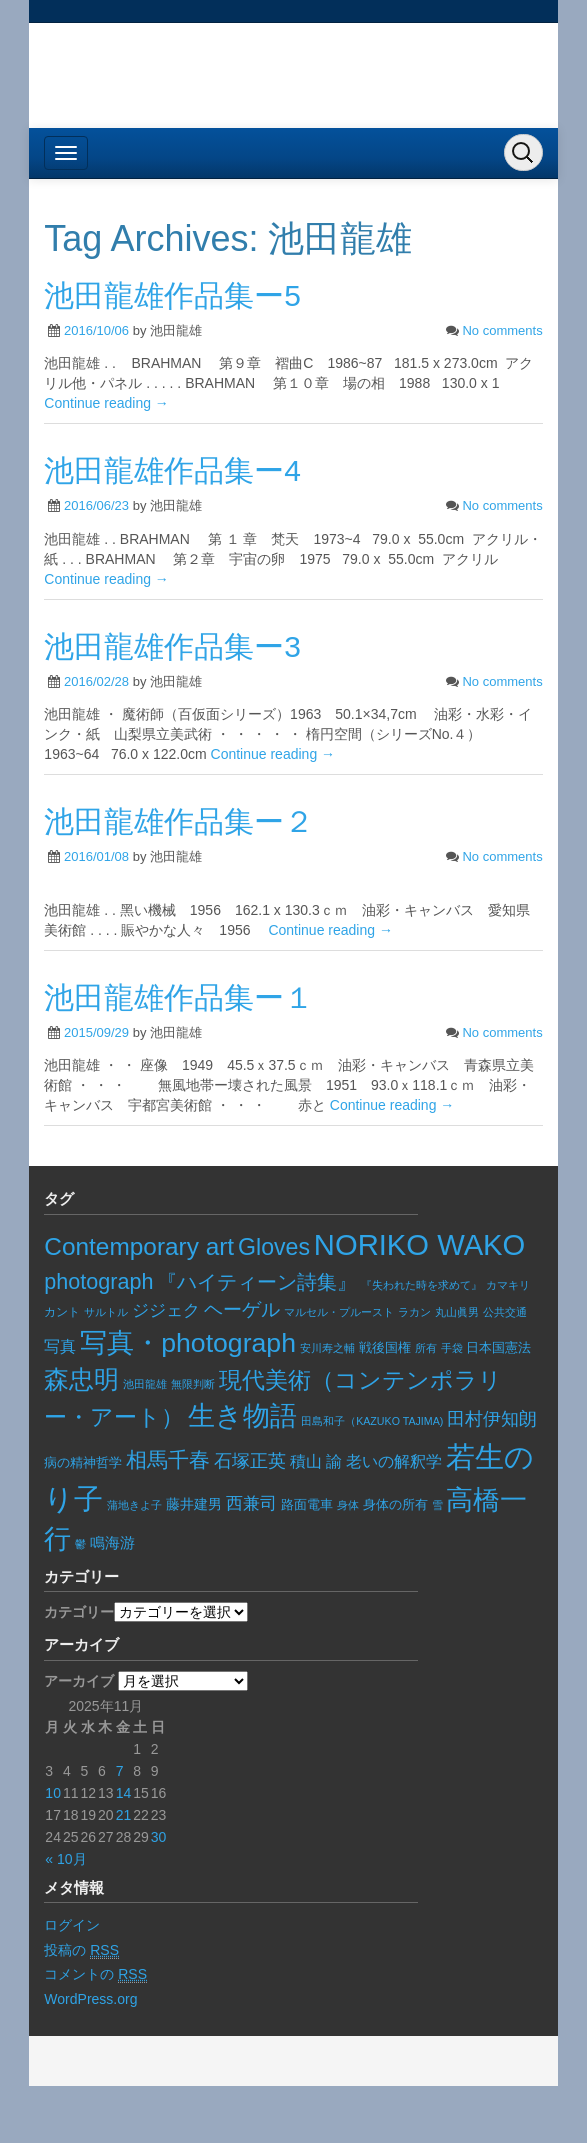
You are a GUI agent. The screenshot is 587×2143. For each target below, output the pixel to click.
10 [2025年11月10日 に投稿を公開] (53, 1793)
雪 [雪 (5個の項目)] (437, 1505)
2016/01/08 (96, 856)
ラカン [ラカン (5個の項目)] (414, 1312)
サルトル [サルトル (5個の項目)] (106, 1312)
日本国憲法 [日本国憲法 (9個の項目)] (498, 1347)
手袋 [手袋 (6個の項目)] (452, 1348)
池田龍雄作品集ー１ (179, 997)
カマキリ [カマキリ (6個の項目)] (508, 1285)
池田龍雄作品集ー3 (172, 646)
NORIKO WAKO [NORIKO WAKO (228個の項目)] (419, 1245)
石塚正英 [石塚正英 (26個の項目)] (250, 1460)
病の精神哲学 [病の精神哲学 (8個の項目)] (83, 1463)
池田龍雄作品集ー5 (172, 295)
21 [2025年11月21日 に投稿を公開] (124, 1815)
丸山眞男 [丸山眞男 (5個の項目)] (457, 1312)
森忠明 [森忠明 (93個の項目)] (81, 1379)
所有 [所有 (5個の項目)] (426, 1348)
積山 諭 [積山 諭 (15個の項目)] (316, 1461)
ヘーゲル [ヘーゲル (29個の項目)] (242, 1309)
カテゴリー (79, 1612)
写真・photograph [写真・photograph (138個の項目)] (188, 1343)
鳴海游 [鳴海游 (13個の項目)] (112, 1542)
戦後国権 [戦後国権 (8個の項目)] (385, 1348)
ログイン (72, 1925)
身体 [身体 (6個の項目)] (348, 1505)
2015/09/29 (96, 1032)
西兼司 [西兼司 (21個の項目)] (251, 1503)
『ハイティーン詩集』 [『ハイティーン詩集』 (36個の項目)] (257, 1282)
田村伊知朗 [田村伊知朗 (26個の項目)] (492, 1418)
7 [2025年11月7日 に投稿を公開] (120, 1771)
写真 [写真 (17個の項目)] (60, 1346)
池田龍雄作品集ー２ (179, 821)
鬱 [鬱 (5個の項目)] (80, 1544)
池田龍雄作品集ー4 (172, 470)
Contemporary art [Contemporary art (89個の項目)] (139, 1246)
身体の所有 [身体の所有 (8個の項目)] (395, 1505)
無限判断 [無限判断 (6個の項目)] (193, 1384)
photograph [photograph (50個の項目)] (98, 1281)
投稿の (81, 1950)
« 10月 (65, 1859)
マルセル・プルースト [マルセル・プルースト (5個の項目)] (339, 1312)
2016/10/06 (96, 330)
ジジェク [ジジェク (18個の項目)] (166, 1310)
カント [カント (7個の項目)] (62, 1312)
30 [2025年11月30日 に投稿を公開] (159, 1837)
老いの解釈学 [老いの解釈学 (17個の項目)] (394, 1461)
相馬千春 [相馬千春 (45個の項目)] (168, 1459)
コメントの (95, 1974)
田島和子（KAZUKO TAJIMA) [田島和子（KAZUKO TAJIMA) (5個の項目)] (372, 1421)
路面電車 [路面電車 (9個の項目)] (307, 1504)
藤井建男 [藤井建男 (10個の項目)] (194, 1504)
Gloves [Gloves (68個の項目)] (274, 1247)
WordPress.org (90, 1999)
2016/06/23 (96, 505)
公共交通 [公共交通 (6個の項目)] (505, 1312)
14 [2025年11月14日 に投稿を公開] (124, 1793)
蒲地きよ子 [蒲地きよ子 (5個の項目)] (134, 1505)
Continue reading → (106, 403)
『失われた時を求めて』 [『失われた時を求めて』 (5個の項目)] (421, 1285)
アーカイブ (79, 1681)
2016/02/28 (96, 681)
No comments (502, 330)
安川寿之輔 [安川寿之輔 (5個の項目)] (327, 1348)
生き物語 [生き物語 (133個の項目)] (242, 1416)
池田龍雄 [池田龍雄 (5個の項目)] (145, 1384)
